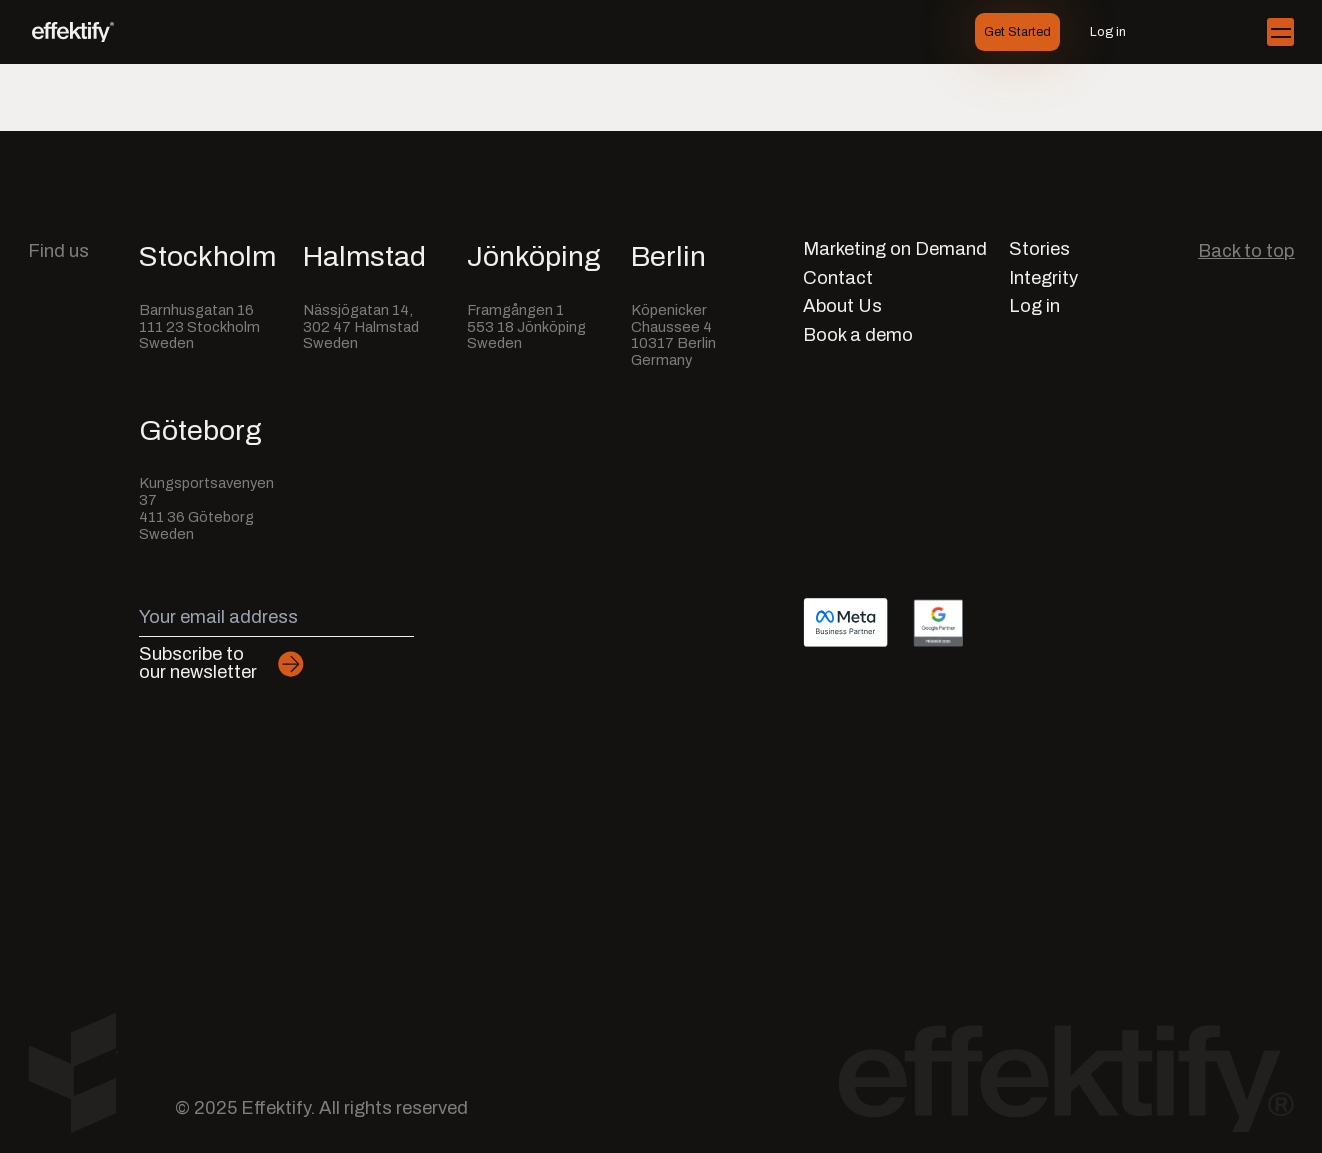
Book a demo (858, 335)
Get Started (1017, 32)
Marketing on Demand (895, 249)
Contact (838, 278)
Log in (1108, 32)
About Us (842, 306)
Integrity (1043, 278)
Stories (1039, 249)
